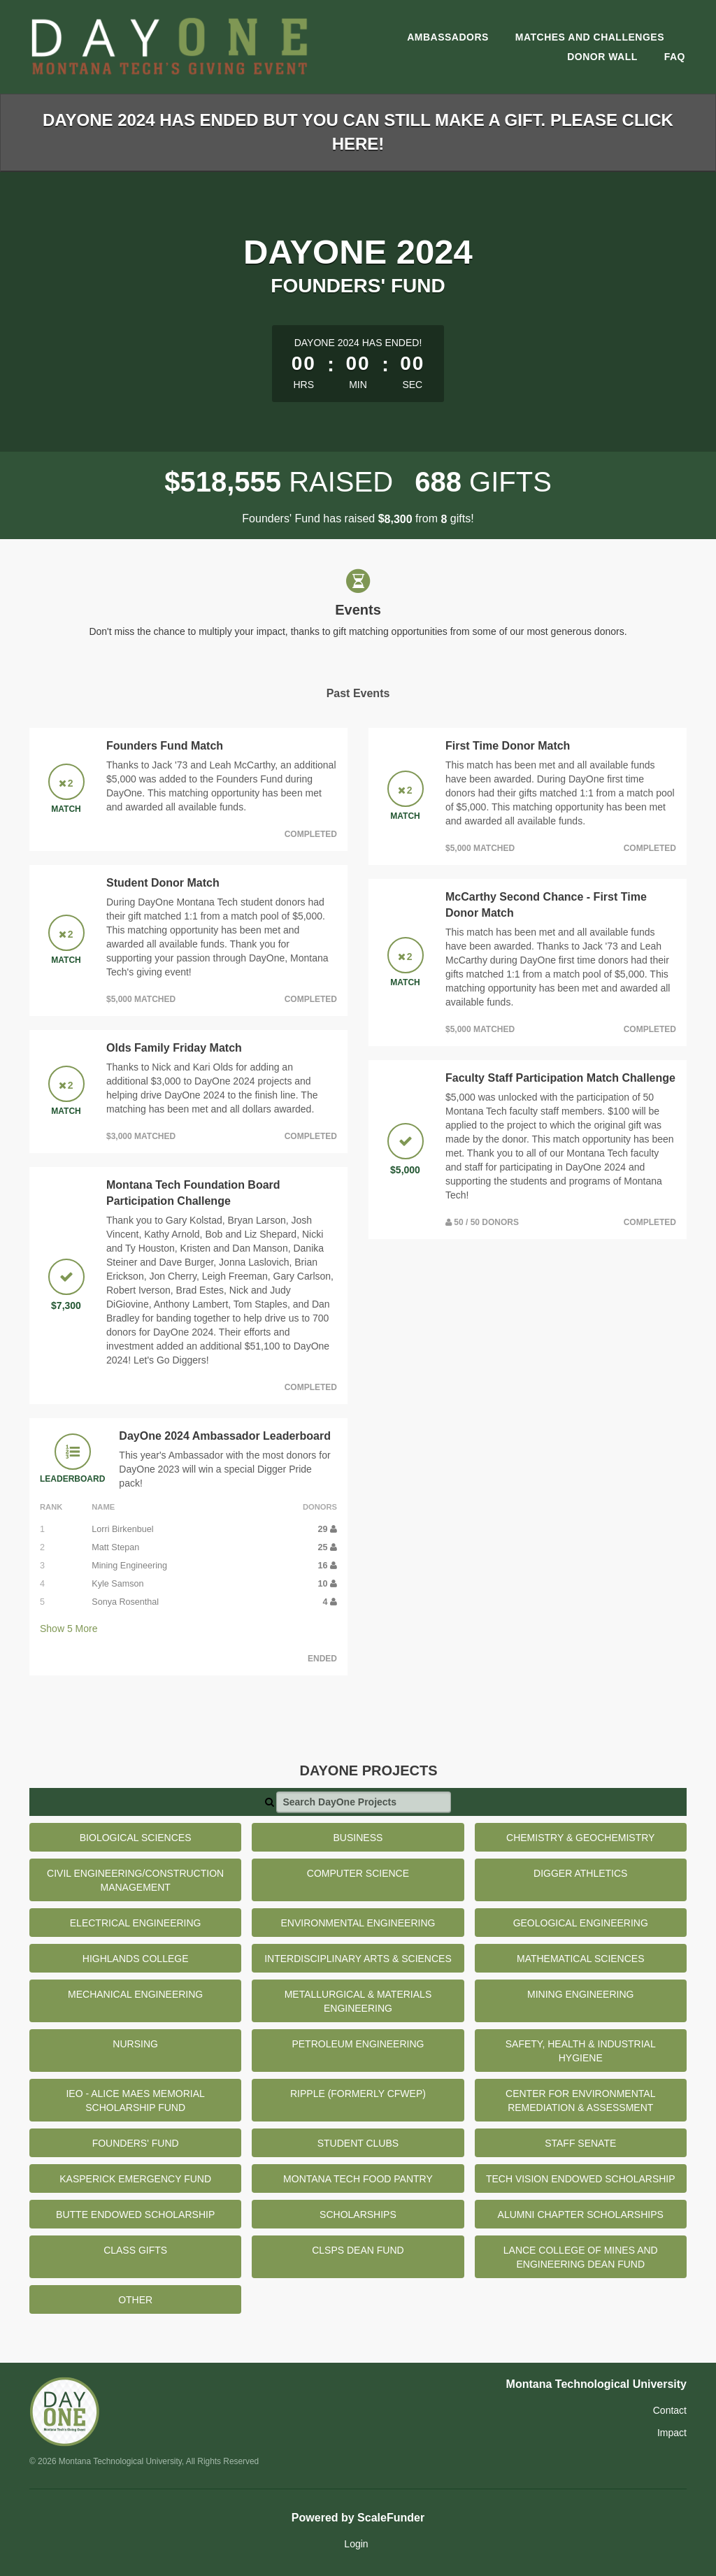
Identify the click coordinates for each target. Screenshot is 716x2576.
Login (356, 2543)
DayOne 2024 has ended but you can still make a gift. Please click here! (358, 131)
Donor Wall (602, 56)
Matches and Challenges (589, 37)
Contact (670, 2410)
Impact (672, 2432)
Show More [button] (69, 1628)
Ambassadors (448, 37)
